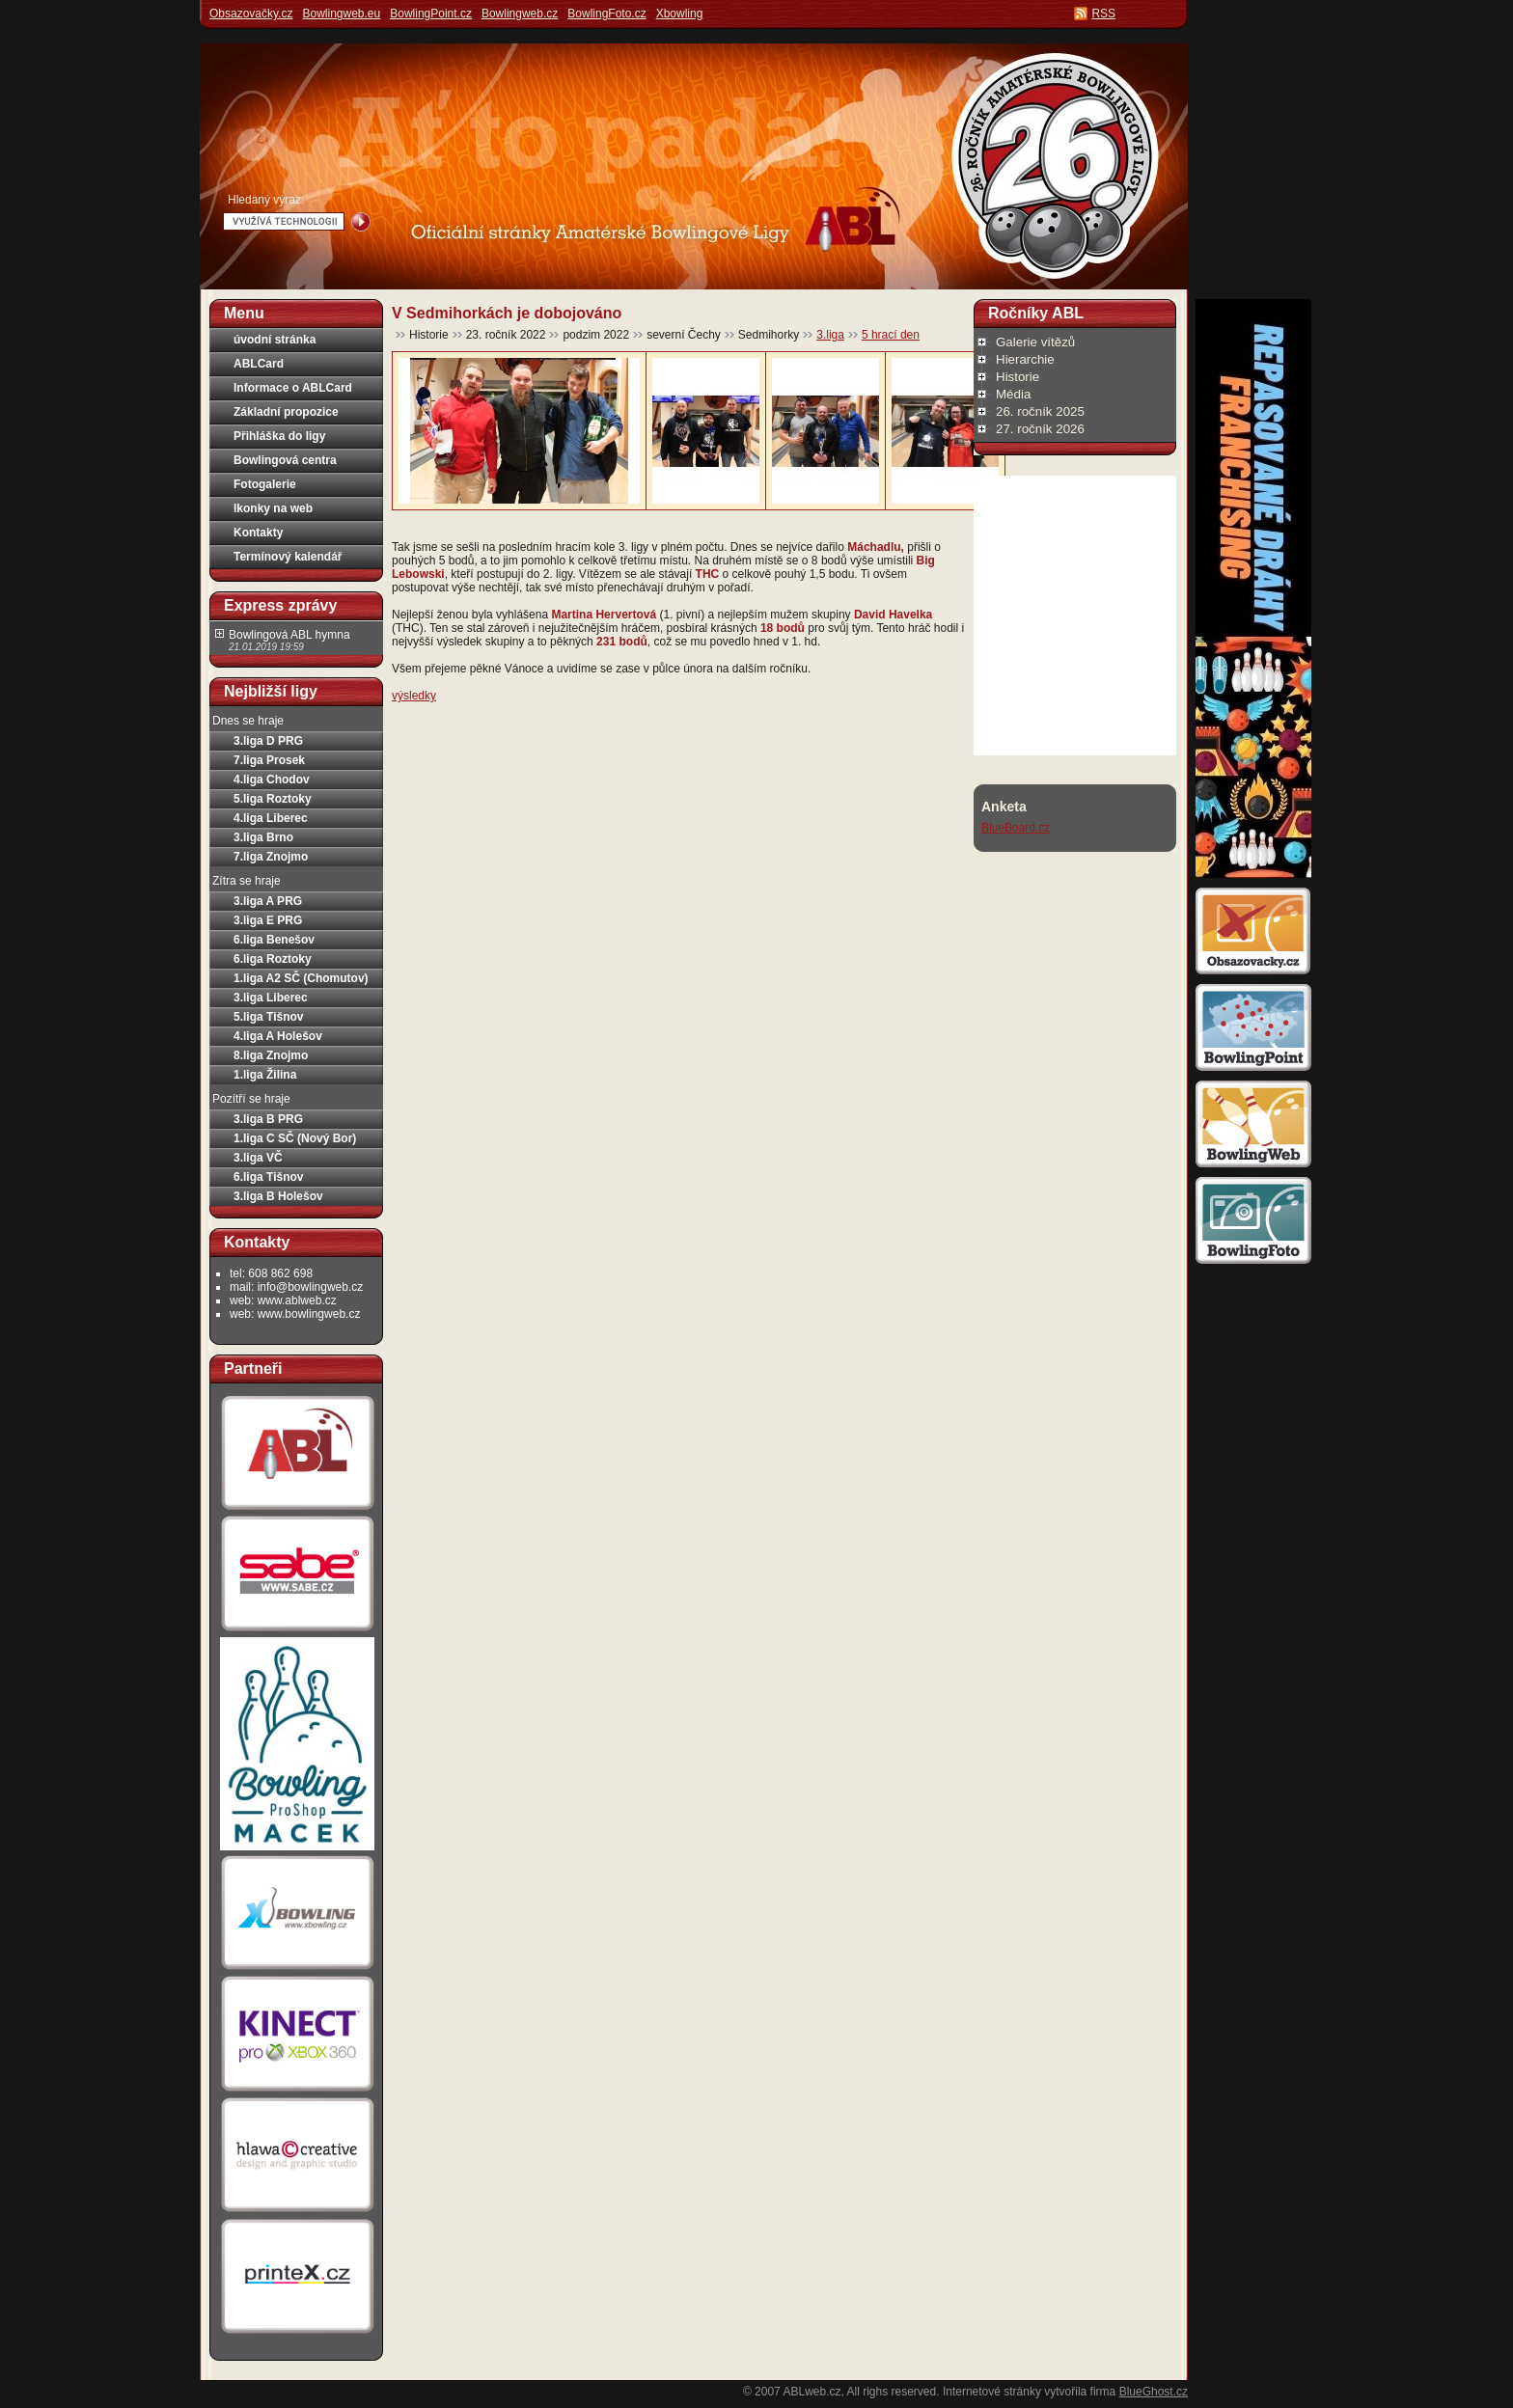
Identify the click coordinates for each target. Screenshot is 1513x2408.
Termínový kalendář (288, 556)
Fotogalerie (265, 484)
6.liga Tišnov (268, 1177)
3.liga (830, 335)
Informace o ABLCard (293, 388)
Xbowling (679, 13)
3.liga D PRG (268, 741)
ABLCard (259, 363)
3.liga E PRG (268, 920)
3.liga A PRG (268, 901)
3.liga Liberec (271, 997)
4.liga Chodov (272, 779)
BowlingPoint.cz (431, 13)
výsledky (414, 695)
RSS (1103, 13)
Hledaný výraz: (266, 199)
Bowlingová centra (285, 460)
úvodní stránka (275, 339)
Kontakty (258, 532)
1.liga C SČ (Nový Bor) (295, 1138)
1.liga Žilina (265, 1074)
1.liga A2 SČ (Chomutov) (301, 978)
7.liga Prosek (269, 760)
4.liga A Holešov (278, 1036)
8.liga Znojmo (271, 1055)
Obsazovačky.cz (250, 13)
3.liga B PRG (268, 1119)
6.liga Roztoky (273, 959)
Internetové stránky (992, 2391)
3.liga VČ (258, 1157)
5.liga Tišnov (268, 1017)
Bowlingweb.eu (341, 13)
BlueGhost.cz (1153, 2391)
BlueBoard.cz (1015, 828)
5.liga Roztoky (273, 799)
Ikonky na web (273, 508)
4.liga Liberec (271, 818)
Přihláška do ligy (279, 436)
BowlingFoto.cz (606, 13)
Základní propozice (286, 412)
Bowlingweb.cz (519, 13)
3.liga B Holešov (278, 1196)
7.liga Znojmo (271, 856)
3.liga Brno (263, 837)
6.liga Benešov (274, 939)
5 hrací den (891, 335)
